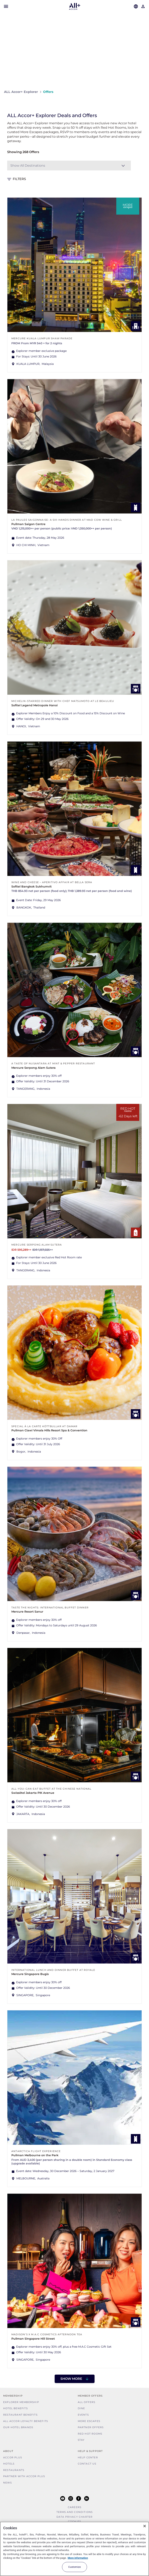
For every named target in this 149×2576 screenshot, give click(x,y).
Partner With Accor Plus (24, 2476)
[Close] (144, 2526)
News (7, 2482)
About (8, 2451)
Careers (74, 2507)
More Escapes (89, 2421)
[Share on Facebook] (141, 103)
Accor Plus (12, 2457)
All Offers (86, 2402)
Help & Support (90, 2451)
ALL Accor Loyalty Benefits (25, 2421)
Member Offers (90, 2395)
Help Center (88, 2457)
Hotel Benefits (15, 2408)
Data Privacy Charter (74, 2516)
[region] (74, 2549)
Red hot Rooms (90, 2433)
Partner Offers (91, 2427)
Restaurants (13, 2470)
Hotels (8, 2463)
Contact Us (87, 2463)
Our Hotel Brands (18, 2427)
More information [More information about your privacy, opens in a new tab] (78, 2557)
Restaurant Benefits (20, 2414)
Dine (81, 2408)
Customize (74, 2566)
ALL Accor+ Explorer (21, 92)
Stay (81, 2439)
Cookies (74, 2521)
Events (83, 2414)
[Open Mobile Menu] (6, 6)
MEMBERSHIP (13, 2395)
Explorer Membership (21, 2402)
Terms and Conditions (74, 2511)
